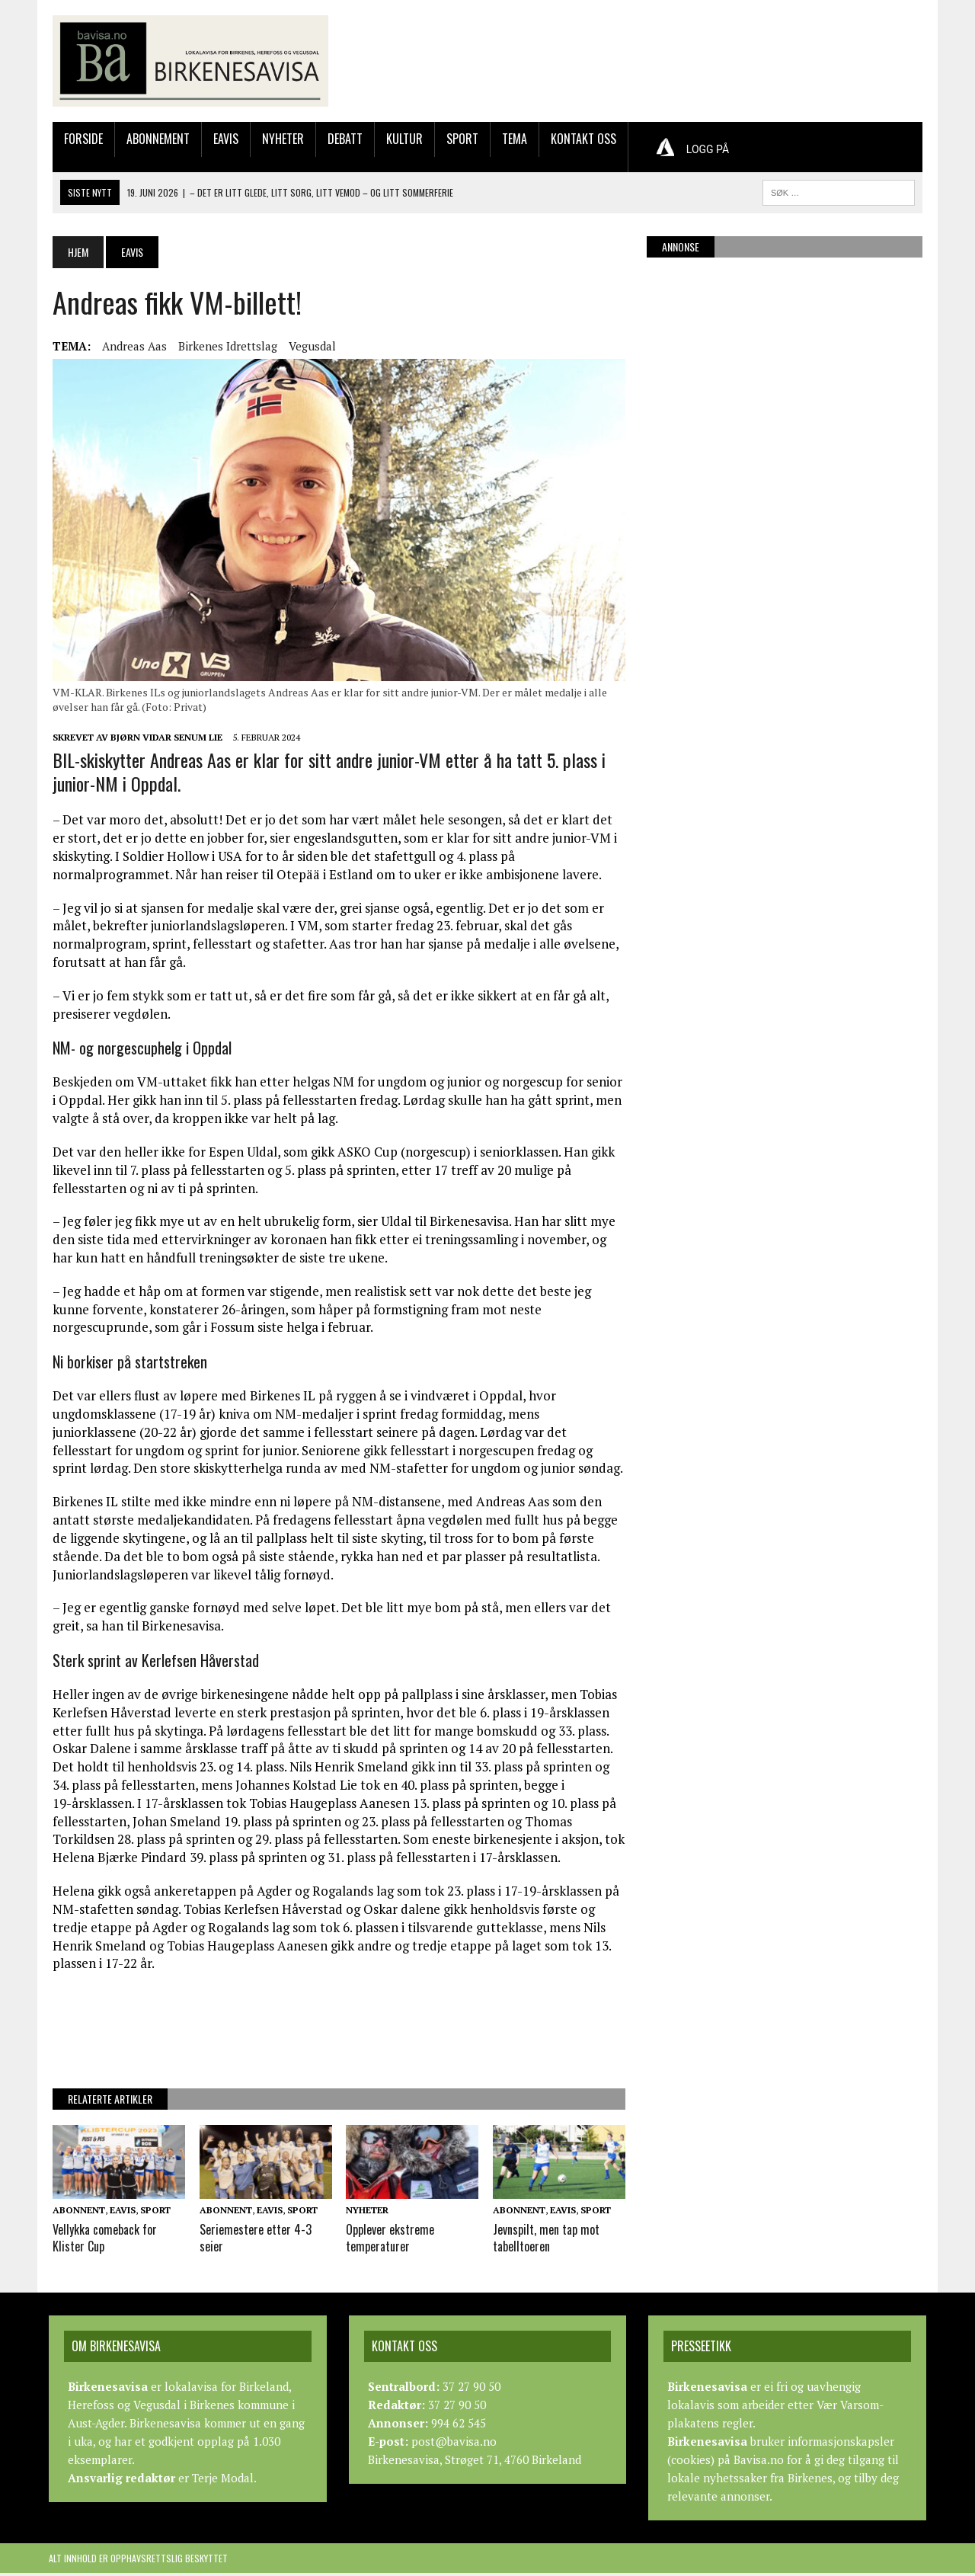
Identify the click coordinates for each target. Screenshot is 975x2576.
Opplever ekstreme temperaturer (389, 2241)
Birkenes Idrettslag (223, 346)
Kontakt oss (579, 140)
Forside (79, 140)
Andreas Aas (130, 346)
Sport (459, 140)
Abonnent (75, 2214)
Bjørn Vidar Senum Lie (163, 741)
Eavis (222, 140)
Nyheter (279, 140)
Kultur (400, 140)
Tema (510, 140)
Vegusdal (308, 346)
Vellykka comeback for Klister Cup (101, 2241)
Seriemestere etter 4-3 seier (252, 2241)
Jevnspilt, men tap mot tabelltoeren (546, 2241)
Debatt (341, 140)
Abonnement (154, 140)
